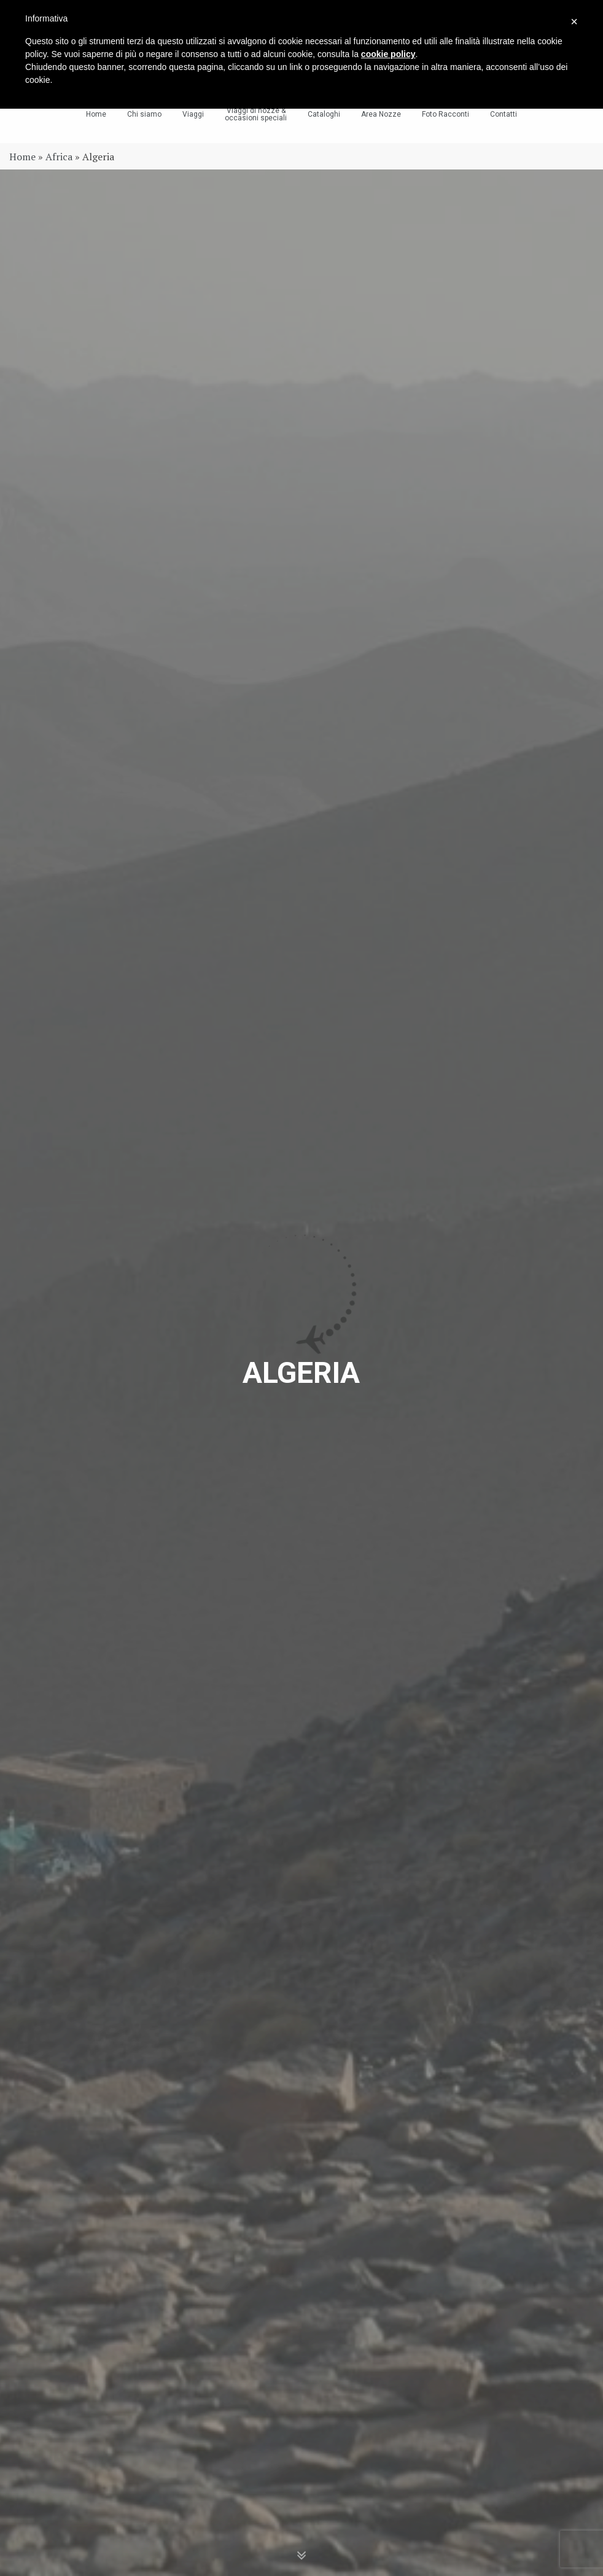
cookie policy (388, 54)
